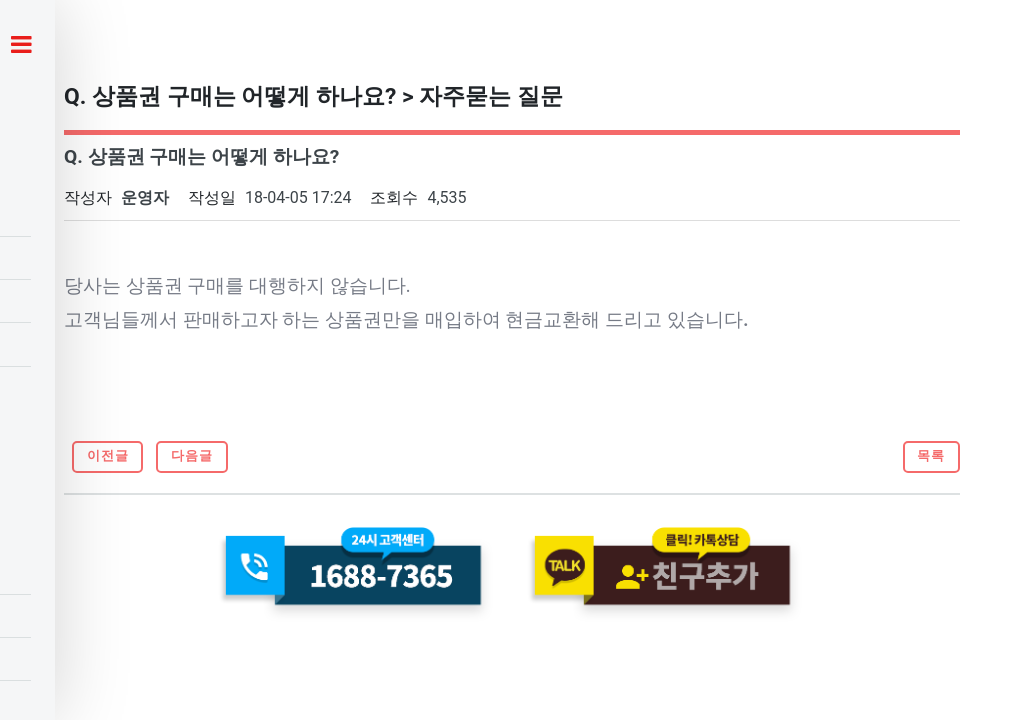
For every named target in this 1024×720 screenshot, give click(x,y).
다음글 (192, 455)
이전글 (108, 455)
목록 (931, 455)
